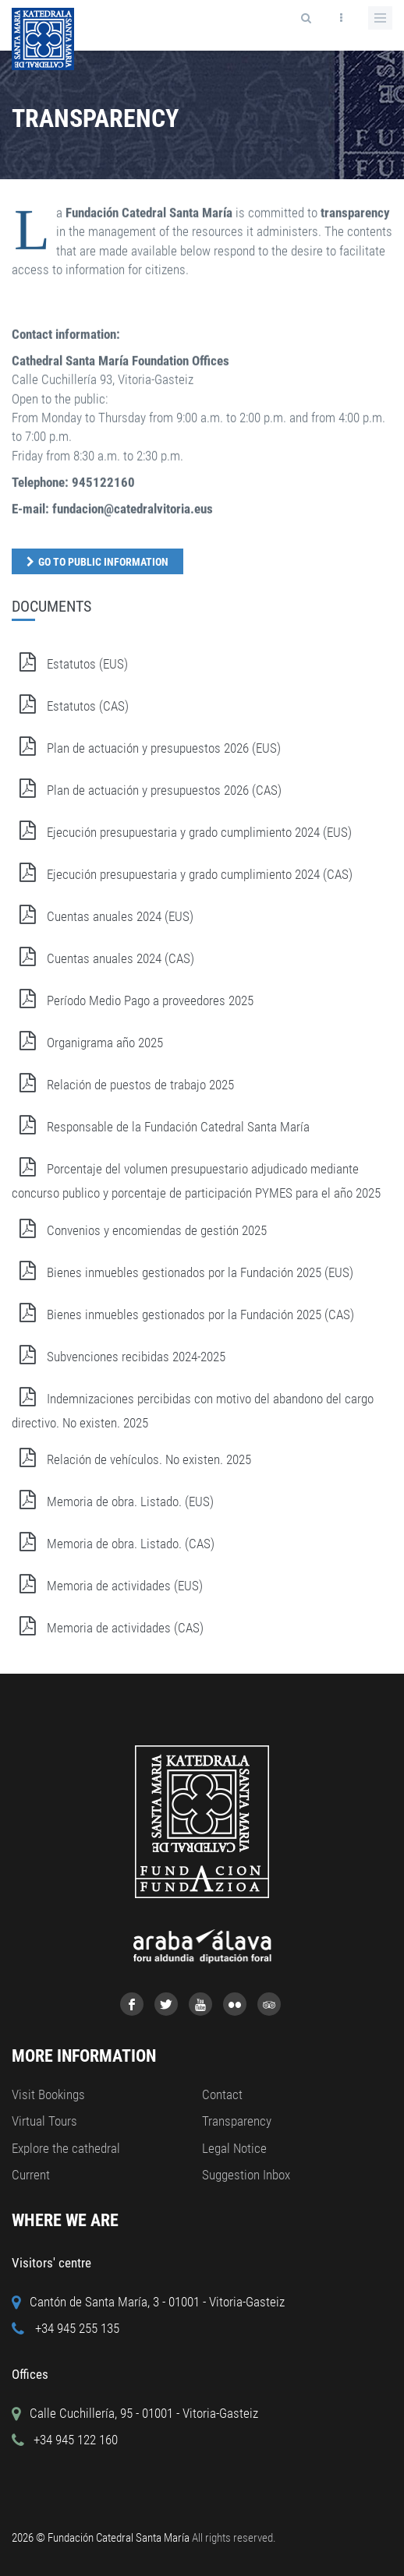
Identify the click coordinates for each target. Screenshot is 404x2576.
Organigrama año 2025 (87, 1042)
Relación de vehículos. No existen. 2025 (131, 1459)
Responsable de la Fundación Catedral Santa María (161, 1126)
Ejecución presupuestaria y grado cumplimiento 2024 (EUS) (182, 832)
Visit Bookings (48, 2094)
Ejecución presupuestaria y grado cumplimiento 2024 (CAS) (182, 874)
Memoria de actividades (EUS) (107, 1585)
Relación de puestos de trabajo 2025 (123, 1084)
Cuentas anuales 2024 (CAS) (103, 958)
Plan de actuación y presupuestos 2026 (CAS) (147, 790)
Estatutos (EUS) (70, 664)
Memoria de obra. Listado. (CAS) (113, 1543)
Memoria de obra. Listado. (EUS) (113, 1501)
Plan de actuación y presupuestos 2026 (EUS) (146, 748)
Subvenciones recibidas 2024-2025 (118, 1356)
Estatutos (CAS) (70, 706)
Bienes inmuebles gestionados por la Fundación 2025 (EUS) (182, 1272)
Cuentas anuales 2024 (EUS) (102, 916)
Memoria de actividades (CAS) (108, 1628)
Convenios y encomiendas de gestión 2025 (139, 1230)
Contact (222, 2094)
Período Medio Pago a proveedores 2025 (132, 1000)
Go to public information (103, 562)
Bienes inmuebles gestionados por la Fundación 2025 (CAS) (183, 1314)
